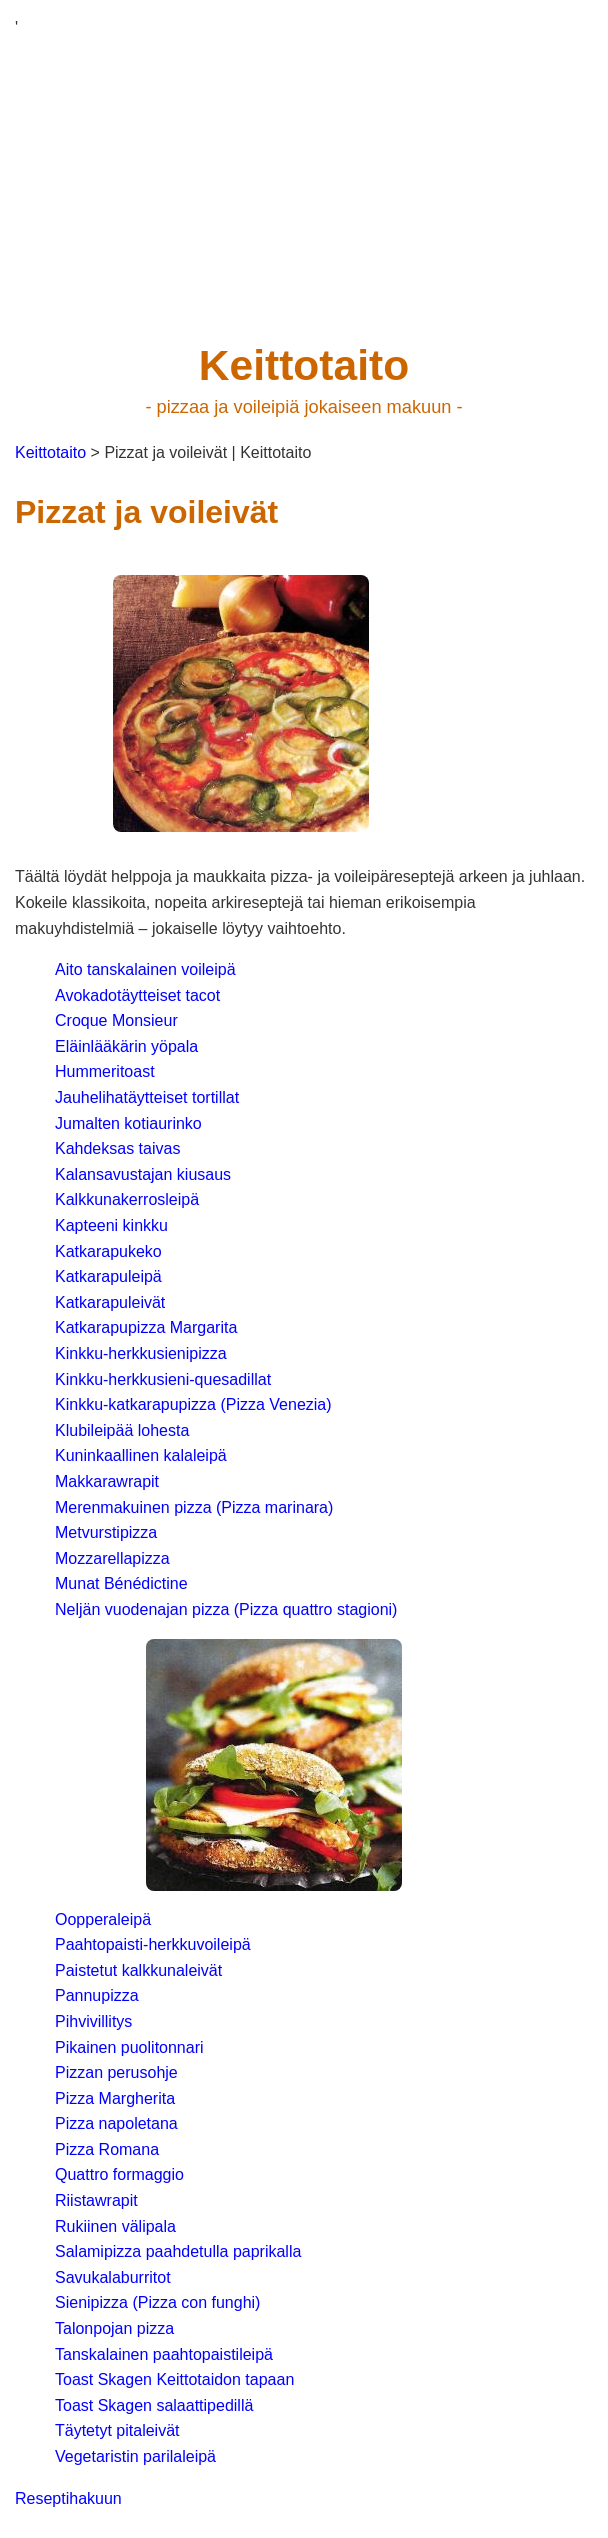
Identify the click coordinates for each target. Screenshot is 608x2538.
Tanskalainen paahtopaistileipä (164, 2354)
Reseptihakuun (68, 2498)
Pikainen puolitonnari (129, 2047)
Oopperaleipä (103, 1919)
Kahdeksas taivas (117, 1148)
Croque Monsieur (116, 1020)
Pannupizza (97, 1995)
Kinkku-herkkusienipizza (141, 1353)
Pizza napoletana (116, 2123)
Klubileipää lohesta (122, 1430)
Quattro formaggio (119, 2174)
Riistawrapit (96, 2200)
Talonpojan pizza (114, 2328)
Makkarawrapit (107, 1481)
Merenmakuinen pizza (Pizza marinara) (194, 1507)
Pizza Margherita (115, 2098)
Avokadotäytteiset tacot (137, 995)
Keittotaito (50, 452)
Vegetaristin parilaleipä (135, 2456)
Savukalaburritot (113, 2277)
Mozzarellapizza (112, 1558)
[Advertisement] (298, 181)
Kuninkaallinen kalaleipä (141, 1455)
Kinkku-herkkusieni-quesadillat (163, 1379)
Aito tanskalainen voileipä (145, 969)
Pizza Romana (107, 2149)
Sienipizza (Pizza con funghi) (157, 2302)
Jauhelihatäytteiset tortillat (147, 1097)
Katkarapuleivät (110, 1302)
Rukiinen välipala (115, 2226)
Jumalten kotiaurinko (128, 1123)
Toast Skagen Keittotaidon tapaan (174, 2379)
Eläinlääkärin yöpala (126, 1046)
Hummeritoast (105, 1071)
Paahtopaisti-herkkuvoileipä (153, 1944)
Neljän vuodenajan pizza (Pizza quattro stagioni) (226, 1609)
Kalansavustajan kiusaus (143, 1174)
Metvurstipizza (106, 1532)
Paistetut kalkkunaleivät (138, 1970)
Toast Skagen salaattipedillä (154, 2405)
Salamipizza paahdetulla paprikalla (178, 2251)
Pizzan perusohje (116, 2072)
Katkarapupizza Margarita (146, 1327)
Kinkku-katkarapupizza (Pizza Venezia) (193, 1404)
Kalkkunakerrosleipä (127, 1199)
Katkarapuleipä (108, 1276)
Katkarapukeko (108, 1251)
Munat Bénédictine (121, 1583)
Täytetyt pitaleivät (117, 2430)
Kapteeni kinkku (111, 1225)
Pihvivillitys (93, 2021)
